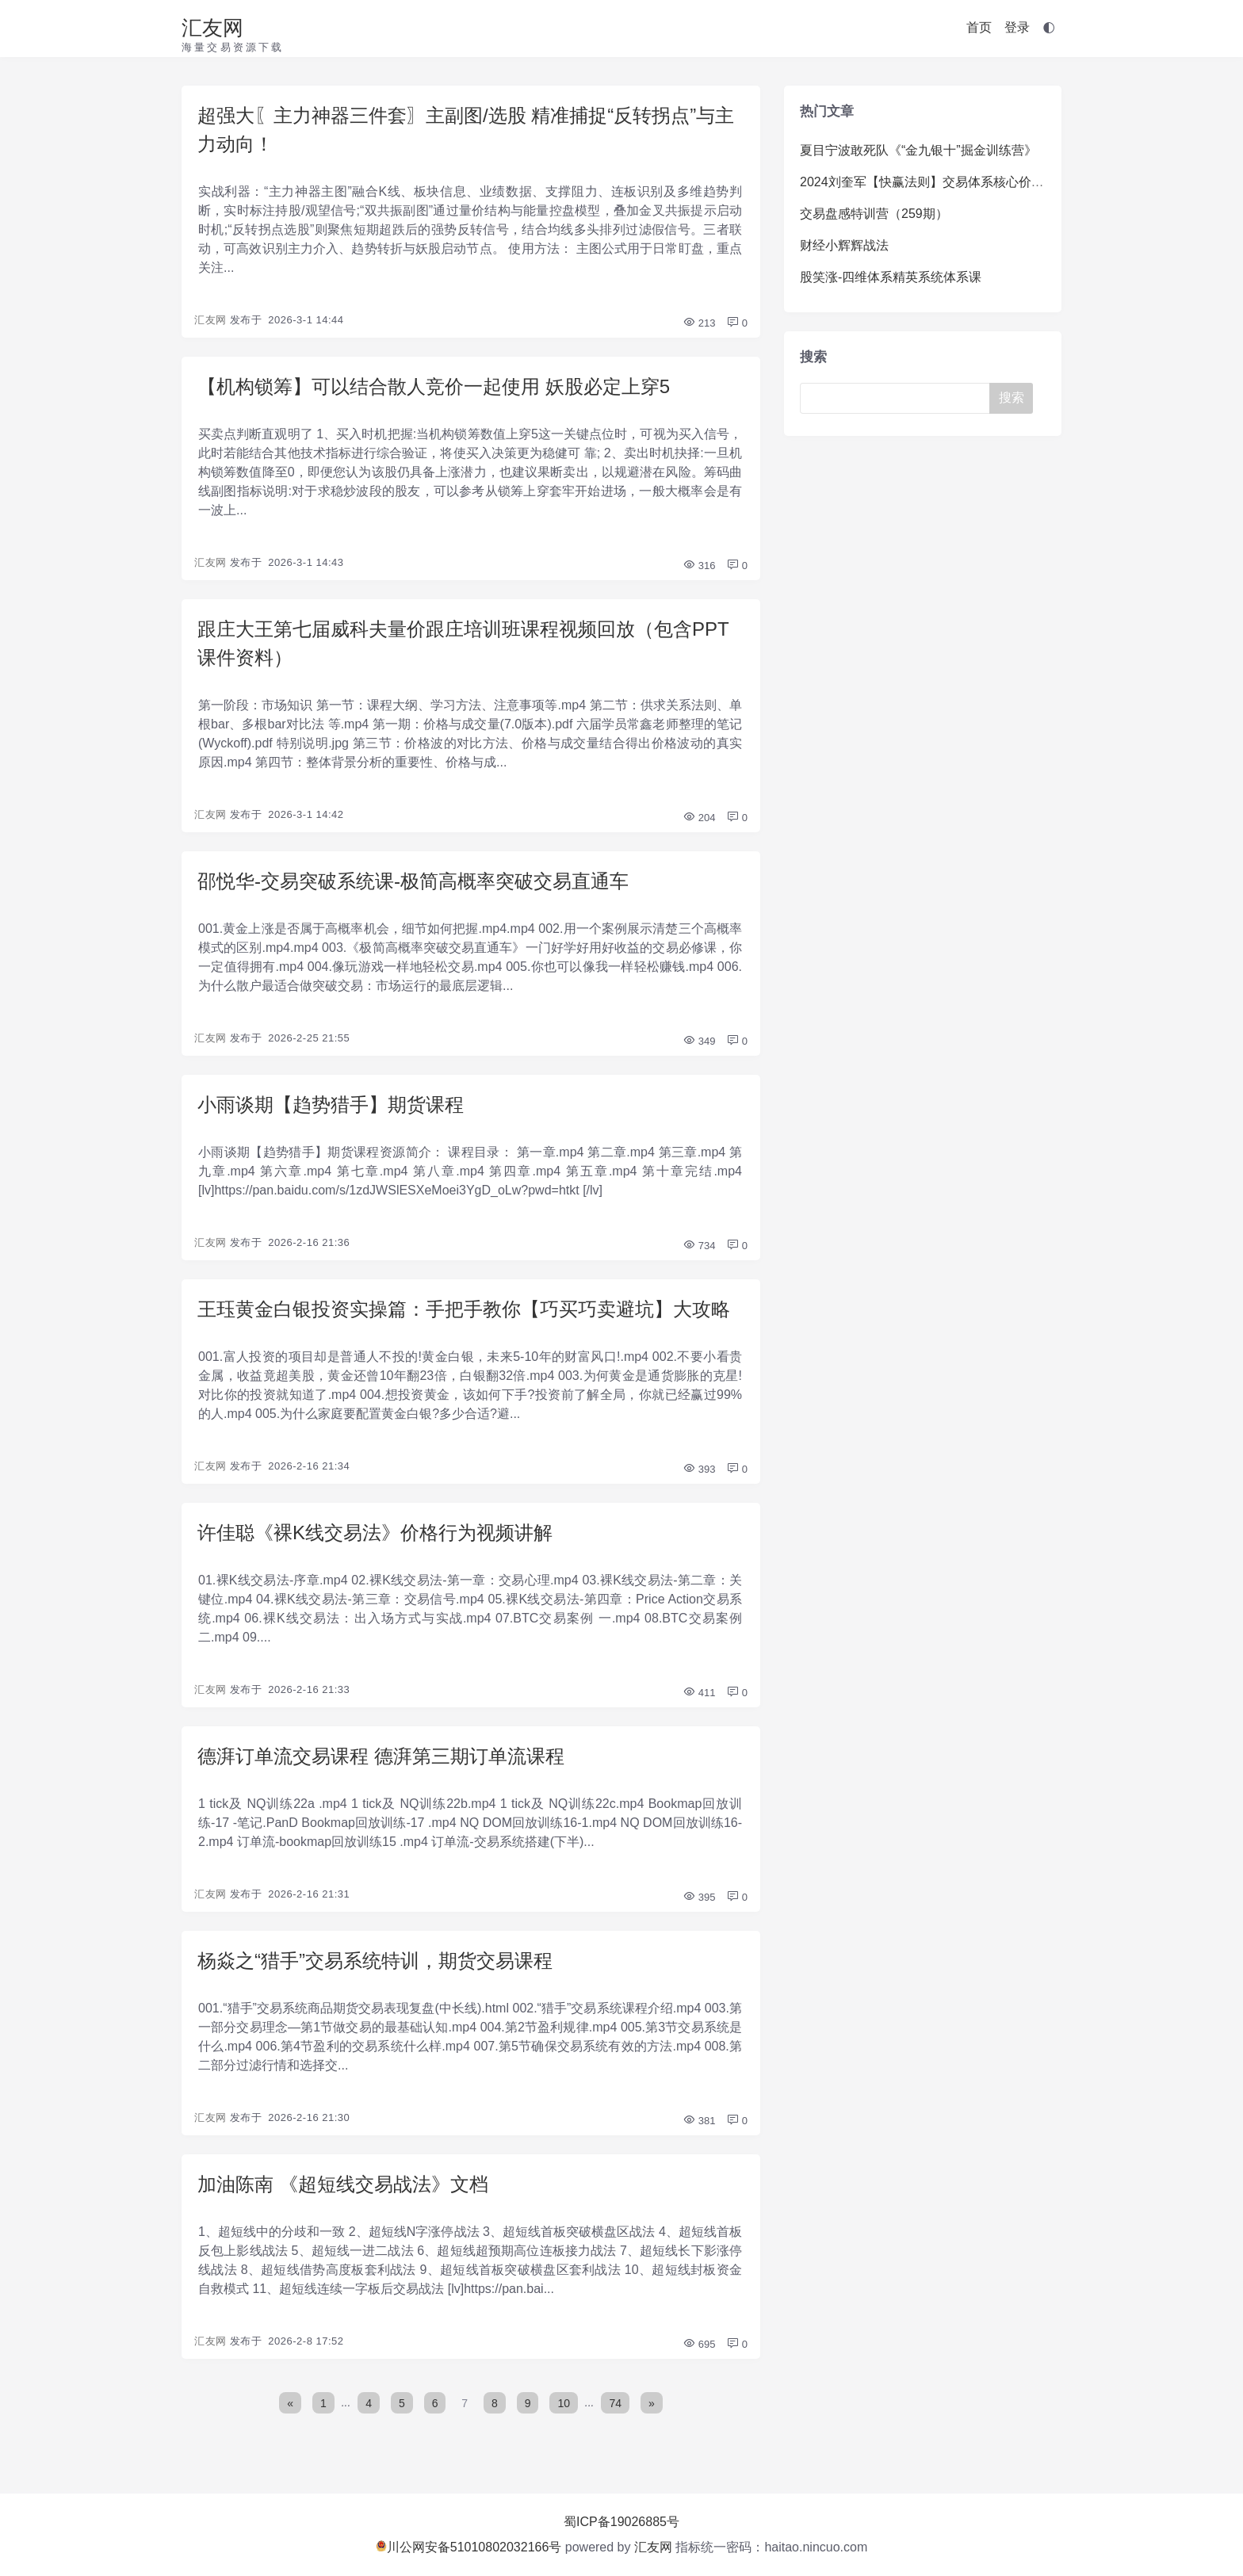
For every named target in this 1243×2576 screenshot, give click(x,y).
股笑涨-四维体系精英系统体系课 (890, 277)
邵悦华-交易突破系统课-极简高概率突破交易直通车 (413, 881)
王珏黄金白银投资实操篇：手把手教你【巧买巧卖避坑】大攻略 (463, 1309)
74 (615, 2402)
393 (699, 1469)
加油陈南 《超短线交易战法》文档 (342, 2184)
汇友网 (212, 28)
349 (699, 1041)
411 (699, 1693)
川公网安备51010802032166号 (469, 2547)
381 (699, 2121)
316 (699, 565)
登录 (1017, 27)
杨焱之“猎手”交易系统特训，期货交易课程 (375, 1960)
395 (699, 1897)
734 (699, 1246)
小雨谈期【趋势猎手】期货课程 (330, 1104)
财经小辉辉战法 (844, 245)
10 (563, 2402)
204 (699, 818)
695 (699, 2344)
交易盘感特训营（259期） (874, 213)
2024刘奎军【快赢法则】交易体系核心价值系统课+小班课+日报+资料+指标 (1013, 182)
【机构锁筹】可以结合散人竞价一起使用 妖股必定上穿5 (433, 386)
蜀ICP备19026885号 (621, 2521)
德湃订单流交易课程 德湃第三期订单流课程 (380, 1756)
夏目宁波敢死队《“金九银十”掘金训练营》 (918, 150)
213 (699, 323)
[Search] (898, 398)
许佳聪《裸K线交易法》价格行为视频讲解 (375, 1532)
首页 (979, 27)
